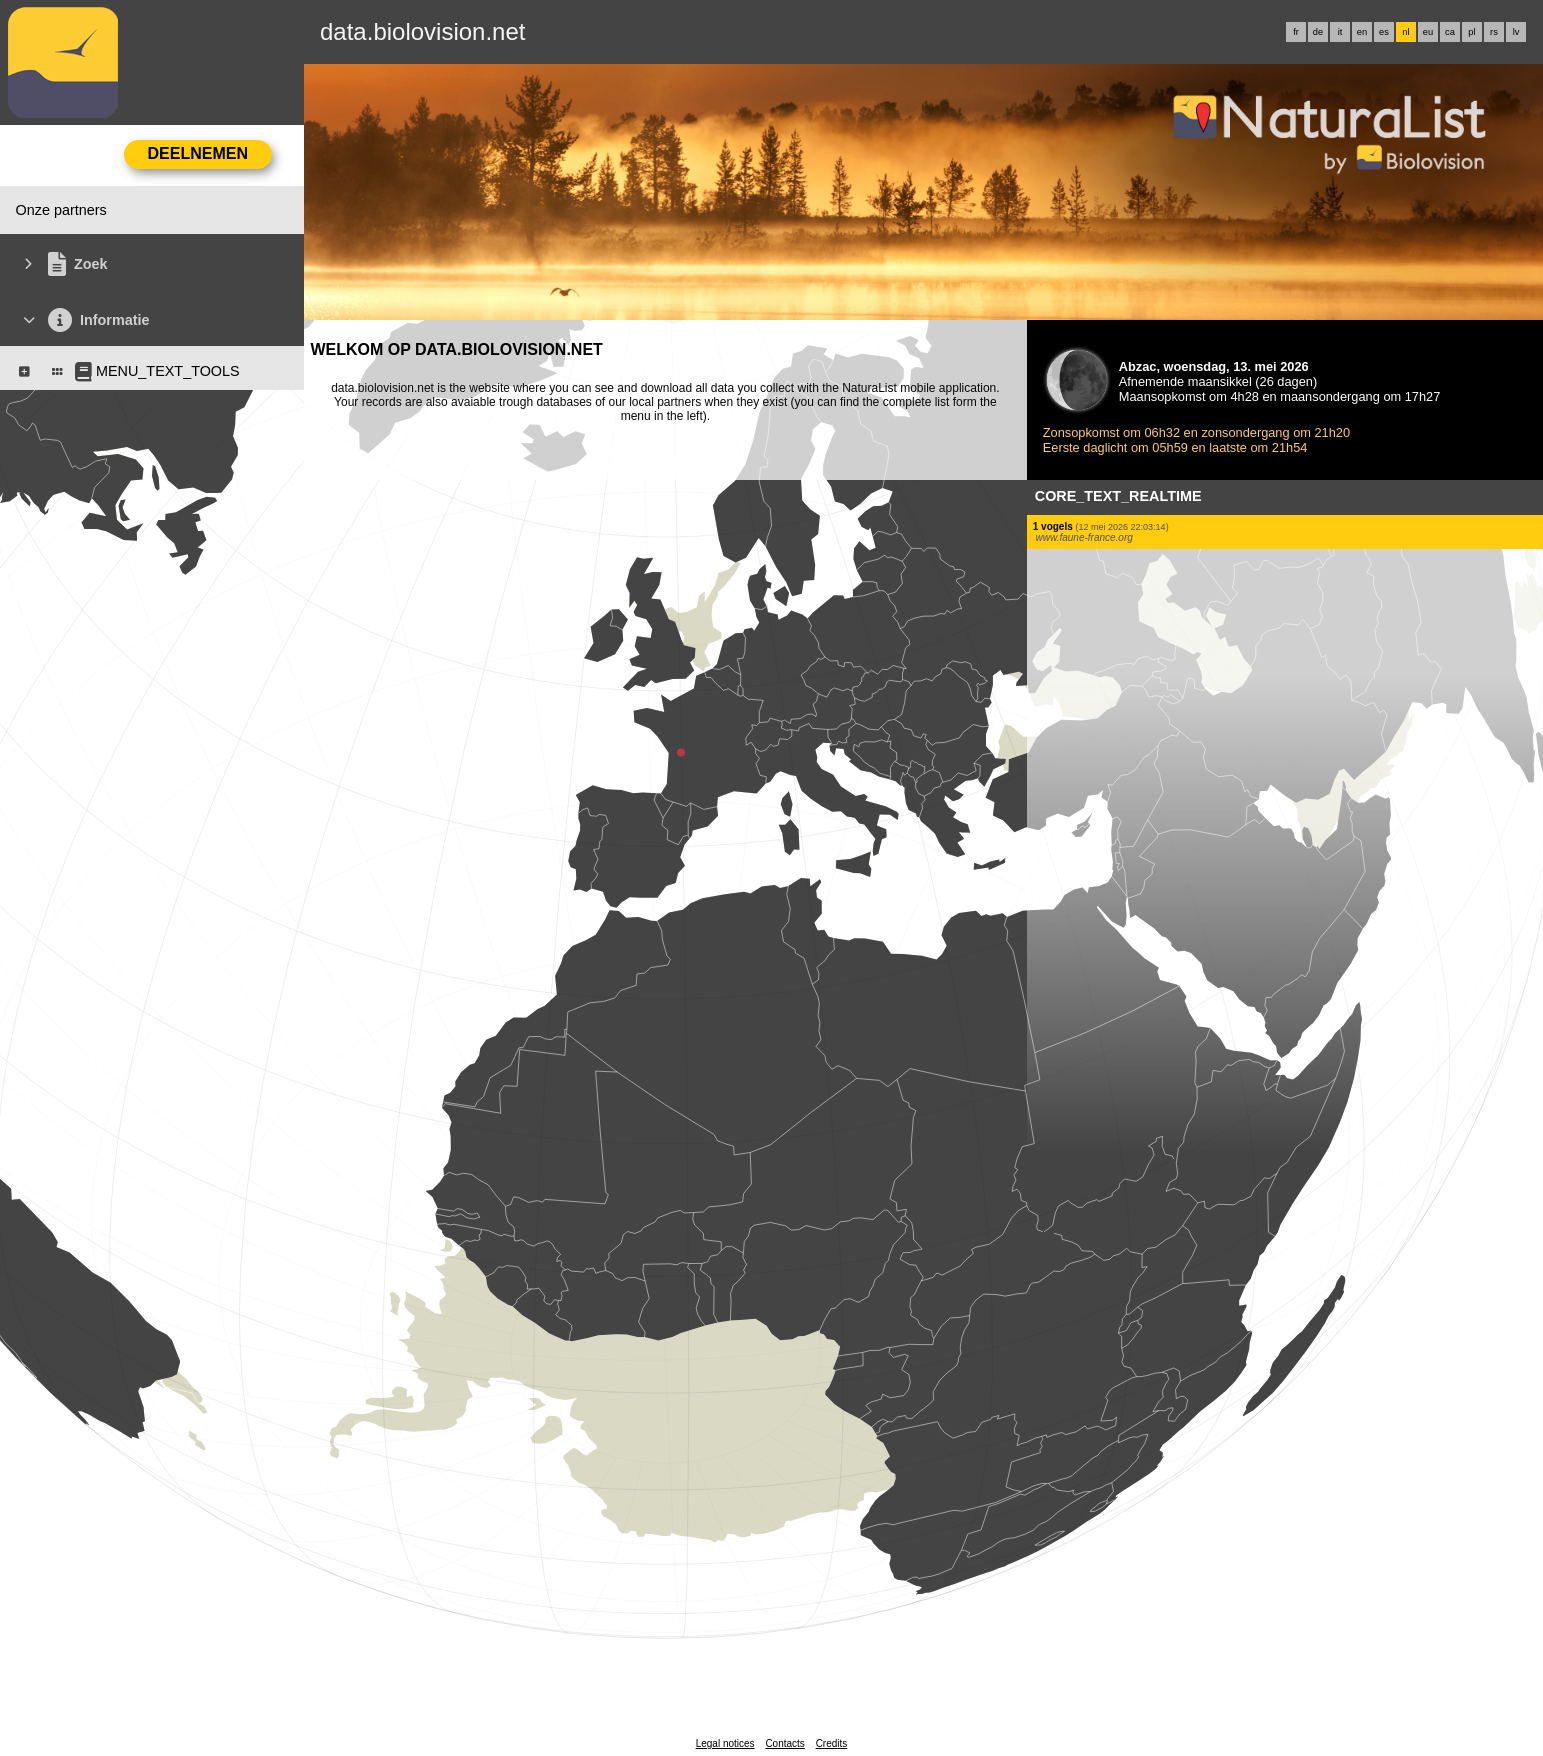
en (1362, 32)
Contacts (784, 1743)
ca (1450, 32)
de (1318, 32)
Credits (832, 1743)
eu (1428, 32)
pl (1471, 32)
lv (1516, 32)
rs (1494, 32)
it (1340, 32)
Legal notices (725, 1743)
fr (1296, 32)
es (1384, 32)
